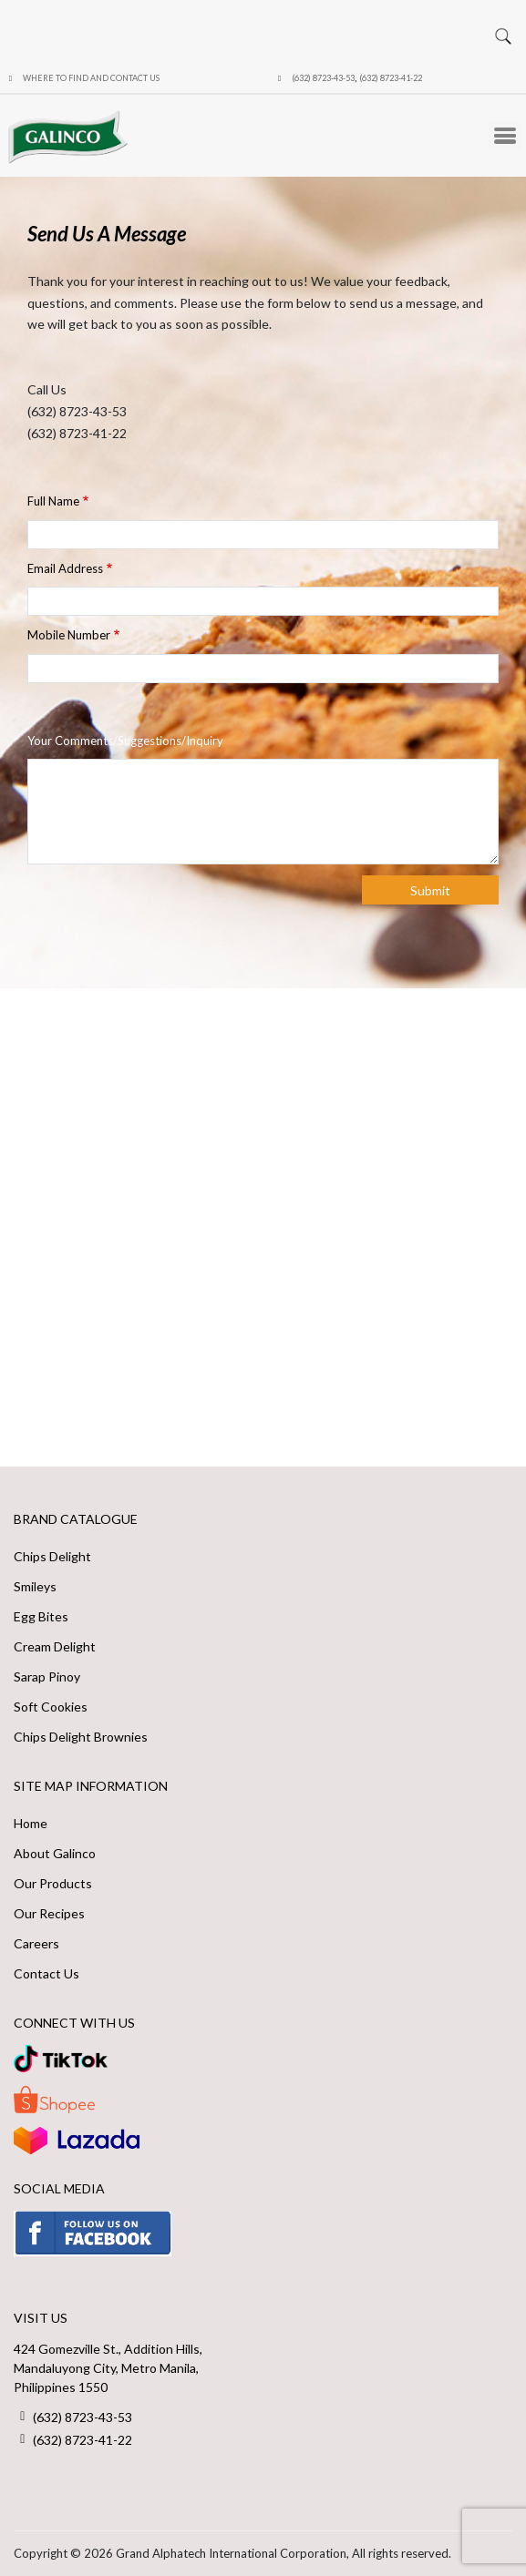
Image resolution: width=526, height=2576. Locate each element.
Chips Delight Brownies (81, 1736)
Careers (36, 1943)
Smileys (35, 1586)
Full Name (53, 501)
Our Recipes (49, 1913)
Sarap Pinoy (47, 1676)
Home (30, 1823)
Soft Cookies (51, 1706)
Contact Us (46, 1973)
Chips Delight (52, 1556)
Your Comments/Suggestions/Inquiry (125, 740)
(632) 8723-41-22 (390, 78)
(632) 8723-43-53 (323, 78)
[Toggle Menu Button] (505, 135)
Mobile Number (68, 635)
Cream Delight (55, 1646)
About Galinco (55, 1853)
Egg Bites (41, 1616)
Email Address (65, 568)
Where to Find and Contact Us (91, 78)
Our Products (53, 1883)
